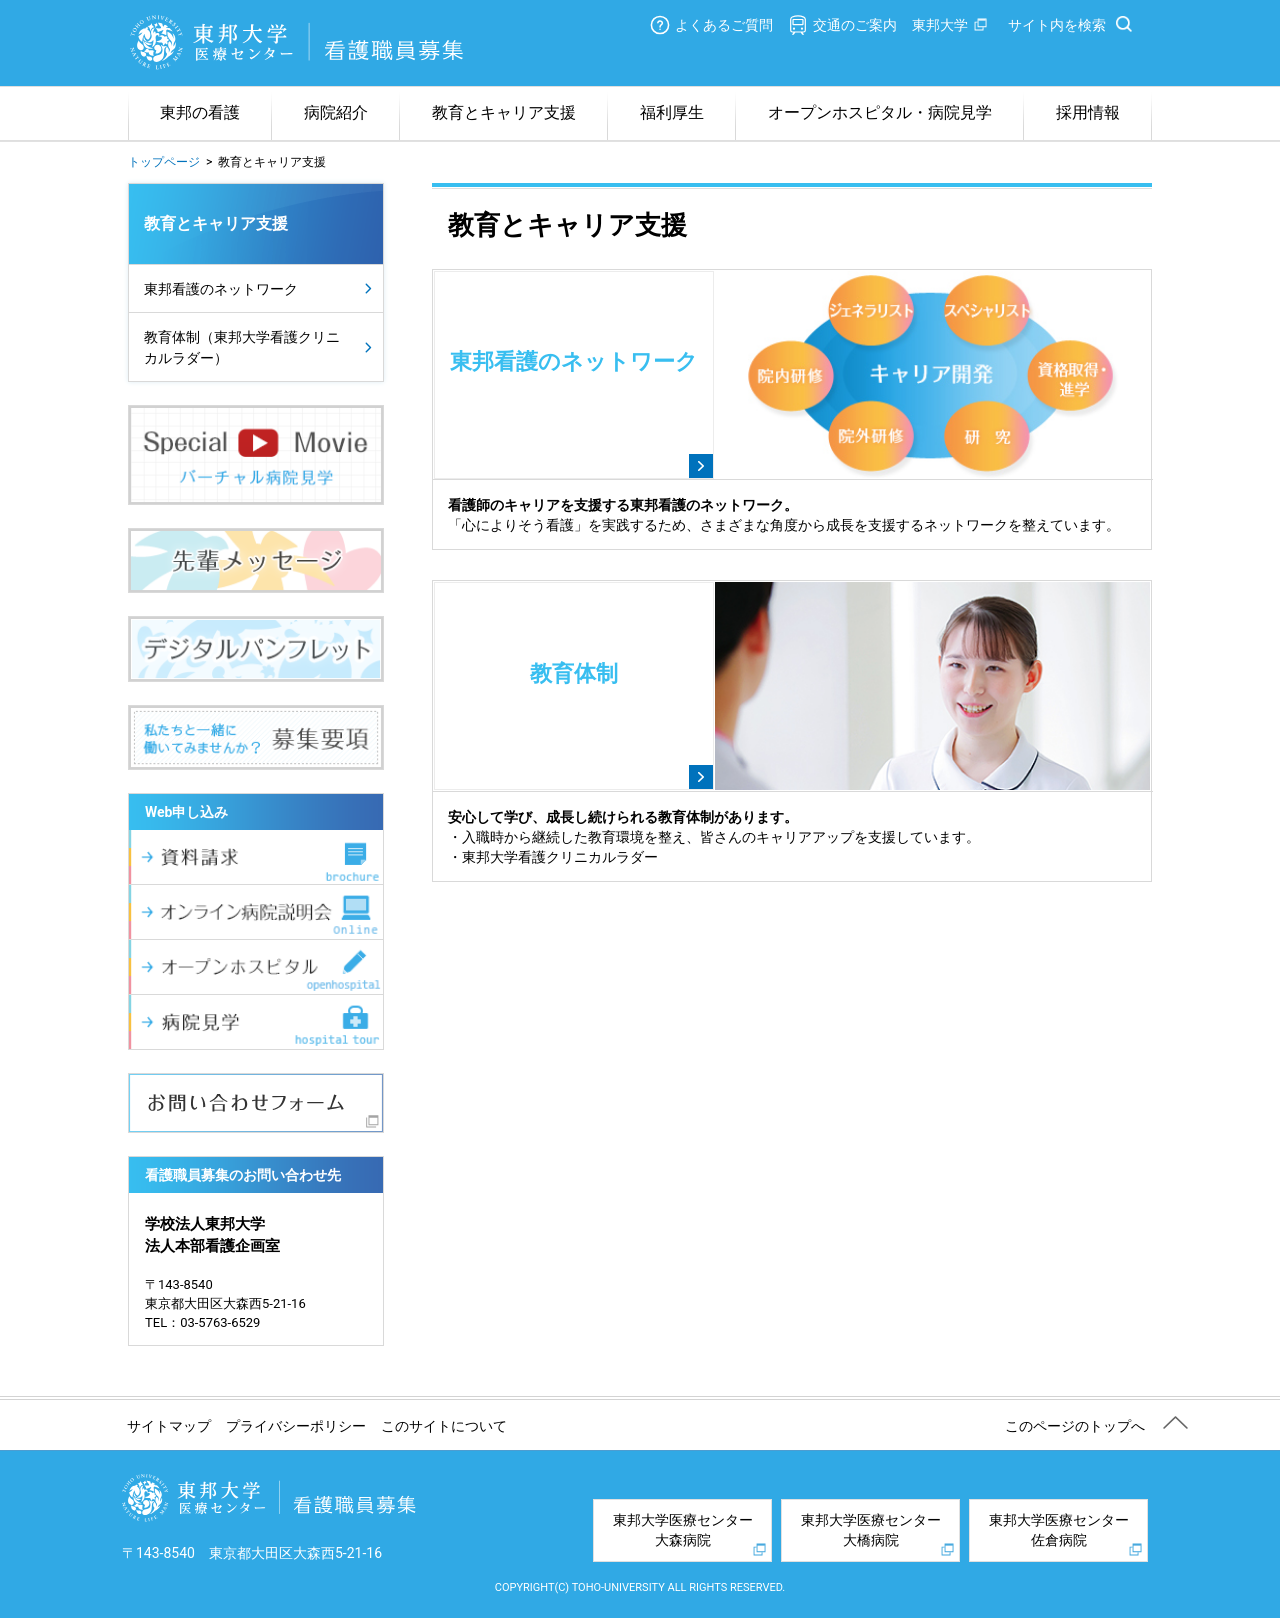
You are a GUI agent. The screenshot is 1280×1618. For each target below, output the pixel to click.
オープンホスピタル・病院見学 (880, 112)
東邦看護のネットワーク (221, 289)
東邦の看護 (200, 112)
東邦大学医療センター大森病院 (683, 1530)
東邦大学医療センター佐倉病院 (1059, 1530)
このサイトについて (444, 1426)
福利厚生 (672, 112)
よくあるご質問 (724, 25)
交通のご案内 (855, 25)
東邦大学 (940, 25)
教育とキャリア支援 (504, 112)
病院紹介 (336, 112)
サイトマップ (169, 1426)
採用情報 (1088, 112)
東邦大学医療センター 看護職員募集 (298, 42)
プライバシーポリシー (296, 1426)
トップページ (164, 162)
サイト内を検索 (1057, 25)
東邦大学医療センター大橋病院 (871, 1530)
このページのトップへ (1075, 1426)
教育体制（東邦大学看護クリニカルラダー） (242, 347)
